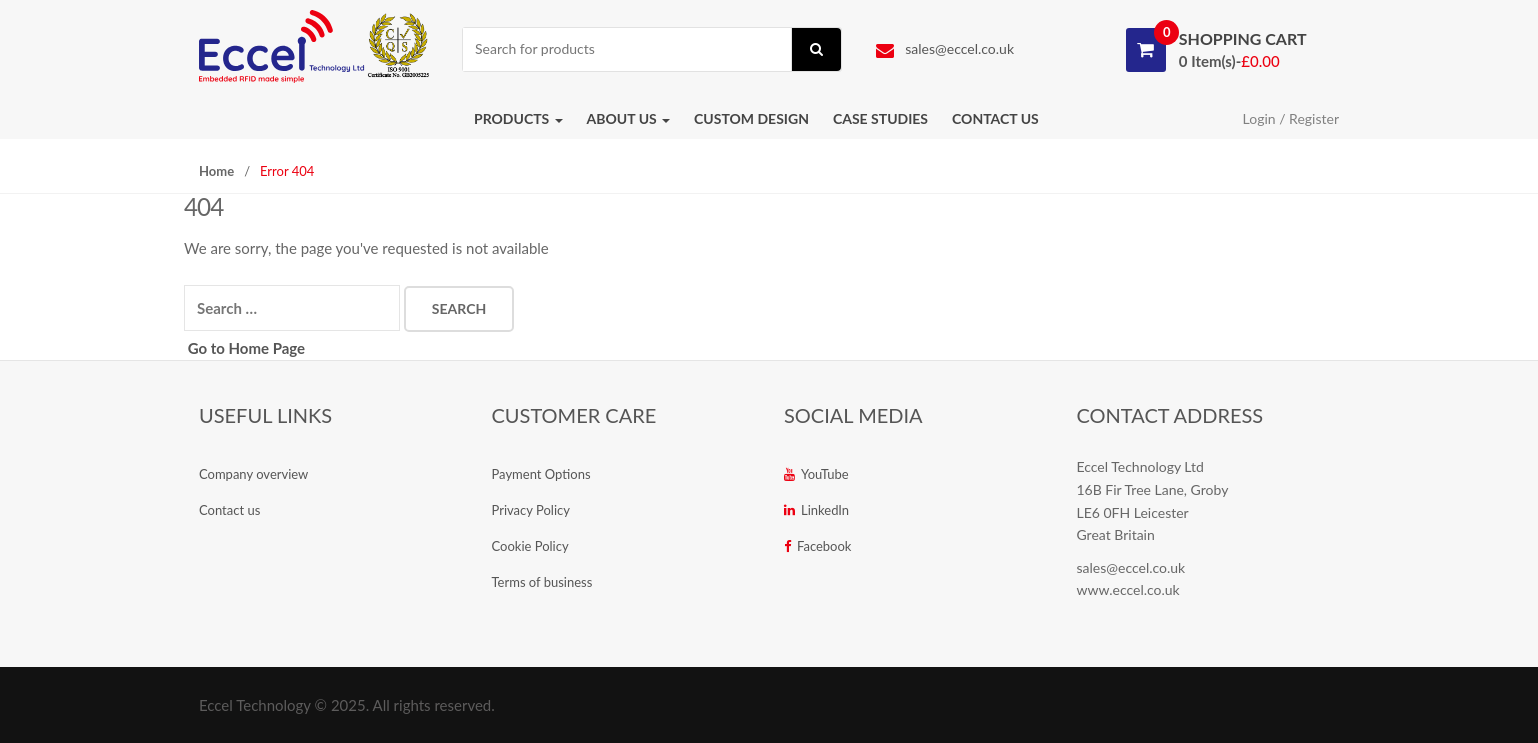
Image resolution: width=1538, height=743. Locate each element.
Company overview (253, 474)
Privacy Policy (531, 510)
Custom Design (751, 118)
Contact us (995, 118)
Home (216, 171)
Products (518, 118)
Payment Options (541, 474)
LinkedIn (816, 510)
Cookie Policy (530, 546)
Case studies (880, 118)
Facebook (817, 546)
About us (629, 118)
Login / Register (1291, 118)
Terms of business (542, 582)
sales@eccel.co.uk (945, 48)
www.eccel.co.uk (1128, 589)
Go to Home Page (244, 348)
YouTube (816, 474)
